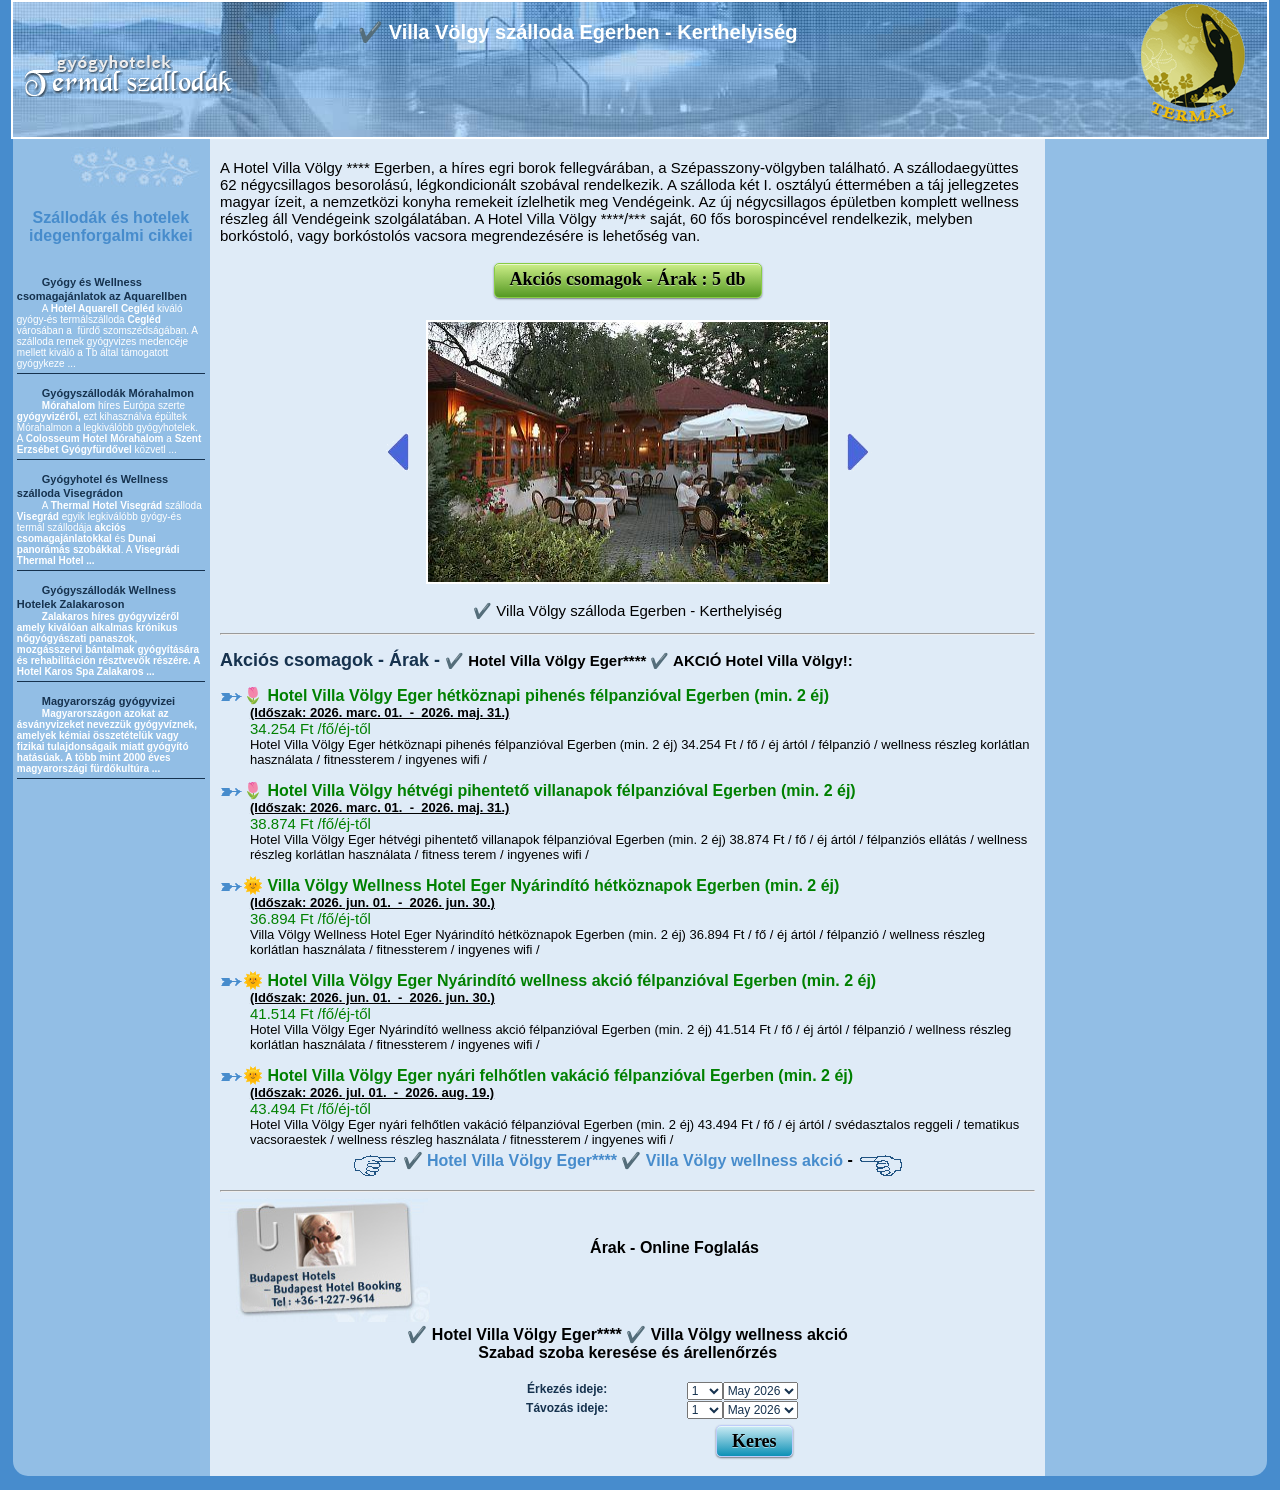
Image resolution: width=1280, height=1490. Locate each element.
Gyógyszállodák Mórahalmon (118, 393)
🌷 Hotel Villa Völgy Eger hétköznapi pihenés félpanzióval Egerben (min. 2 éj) (536, 695)
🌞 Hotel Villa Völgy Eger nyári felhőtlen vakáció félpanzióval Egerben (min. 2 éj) (548, 1075)
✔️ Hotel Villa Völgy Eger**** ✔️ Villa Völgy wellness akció (623, 1160)
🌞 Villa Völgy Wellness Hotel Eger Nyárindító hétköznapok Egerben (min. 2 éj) (541, 885)
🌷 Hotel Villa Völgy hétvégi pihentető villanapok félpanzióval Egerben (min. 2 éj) (549, 790)
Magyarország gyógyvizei (108, 701)
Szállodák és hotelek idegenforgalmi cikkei (111, 226)
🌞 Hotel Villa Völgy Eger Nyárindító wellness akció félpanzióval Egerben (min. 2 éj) (559, 980)
